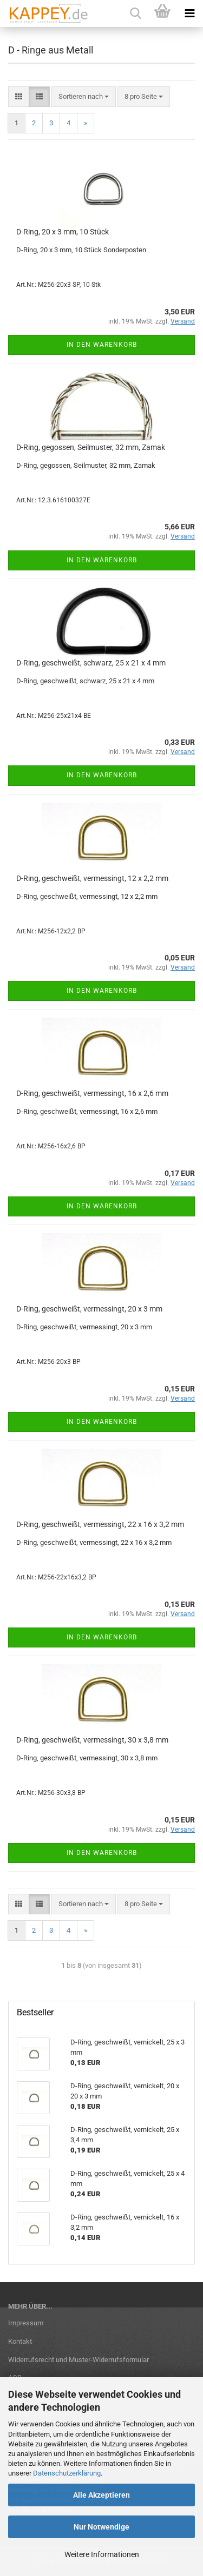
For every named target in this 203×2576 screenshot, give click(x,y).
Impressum (25, 2323)
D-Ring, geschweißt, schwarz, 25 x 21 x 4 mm (91, 662)
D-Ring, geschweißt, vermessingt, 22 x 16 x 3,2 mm (100, 1524)
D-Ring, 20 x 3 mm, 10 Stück (62, 231)
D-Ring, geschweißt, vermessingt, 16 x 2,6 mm (92, 1093)
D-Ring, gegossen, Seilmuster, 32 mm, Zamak (90, 447)
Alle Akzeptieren (101, 2495)
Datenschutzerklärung (67, 2473)
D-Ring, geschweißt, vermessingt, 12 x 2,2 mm (92, 878)
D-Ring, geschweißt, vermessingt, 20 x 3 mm (89, 1308)
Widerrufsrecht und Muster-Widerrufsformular (78, 2360)
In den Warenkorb (102, 344)
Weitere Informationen (101, 2554)
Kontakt (20, 2341)
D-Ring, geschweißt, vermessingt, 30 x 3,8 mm (92, 1740)
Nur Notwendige (101, 2527)
